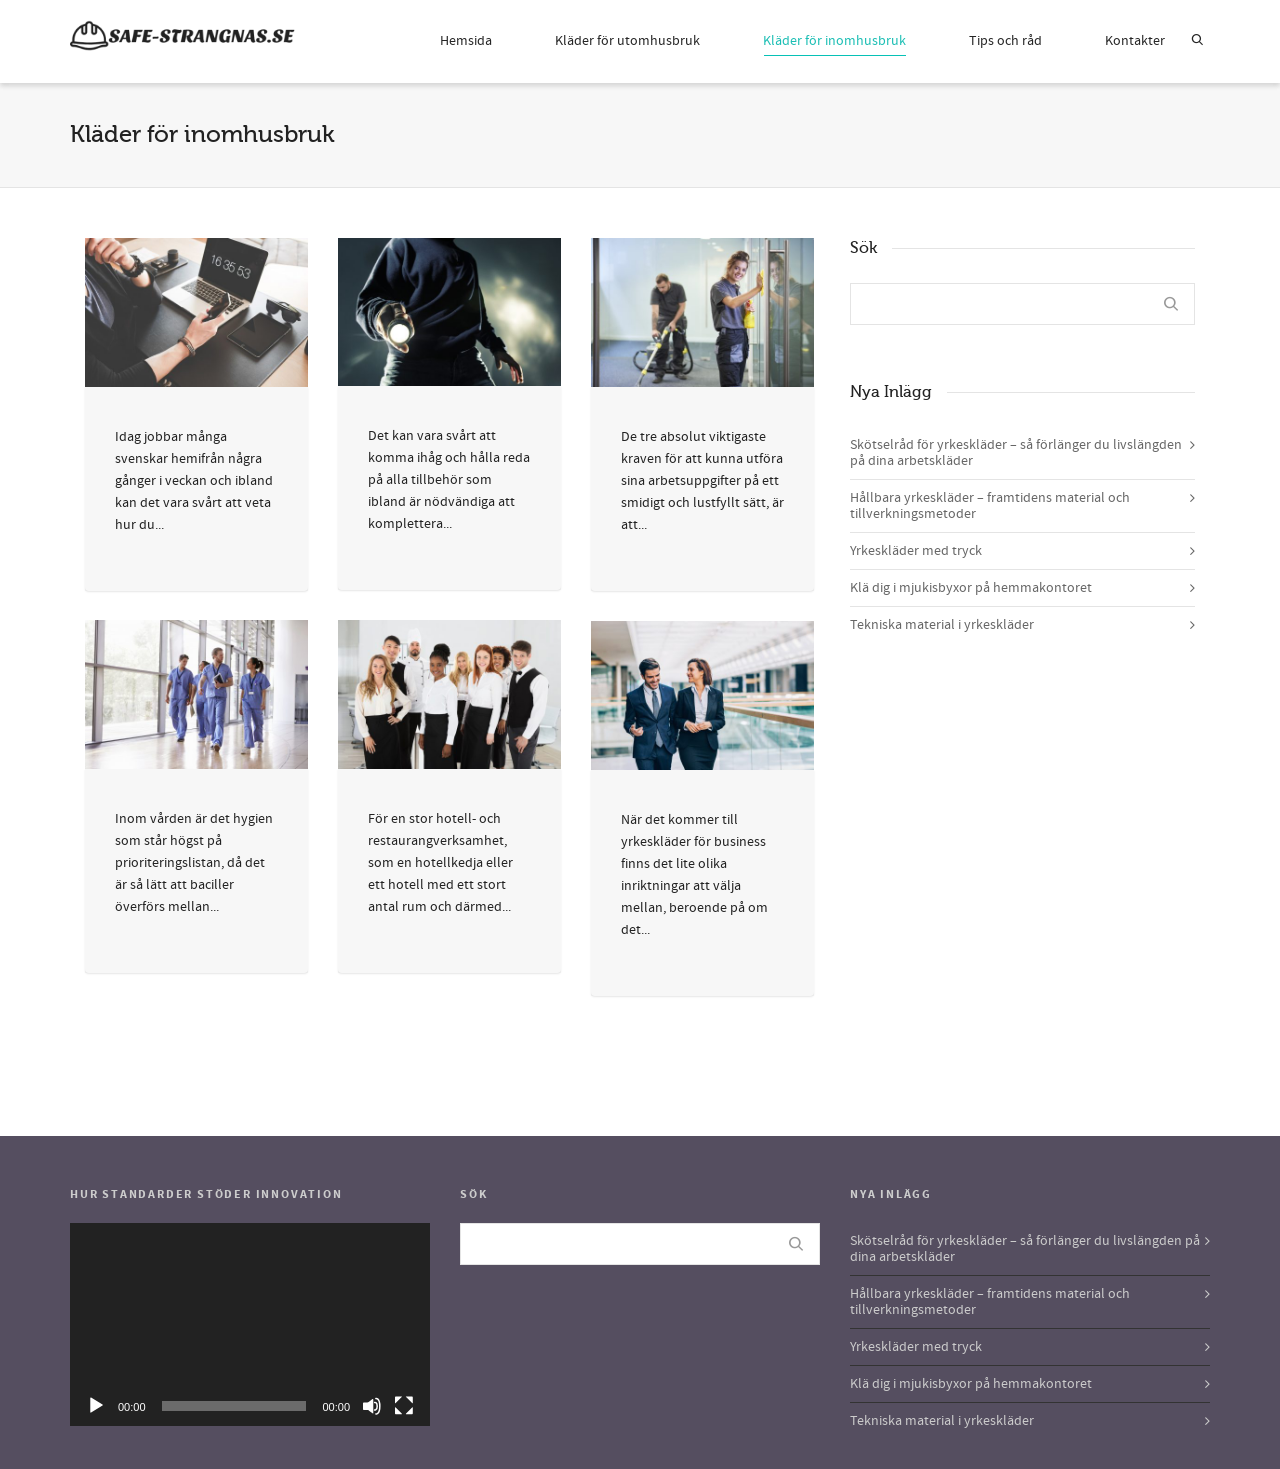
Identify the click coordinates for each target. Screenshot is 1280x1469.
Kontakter (1135, 41)
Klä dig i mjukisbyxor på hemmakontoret (971, 588)
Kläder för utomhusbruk (627, 41)
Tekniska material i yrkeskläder (942, 625)
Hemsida (466, 41)
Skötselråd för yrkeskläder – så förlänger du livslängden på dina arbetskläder (1016, 453)
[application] (250, 1324)
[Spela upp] (96, 1406)
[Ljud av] (372, 1406)
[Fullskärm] (404, 1406)
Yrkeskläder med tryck (916, 551)
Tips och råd (1005, 41)
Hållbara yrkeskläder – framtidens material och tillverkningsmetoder (990, 506)
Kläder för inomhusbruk (834, 44)
